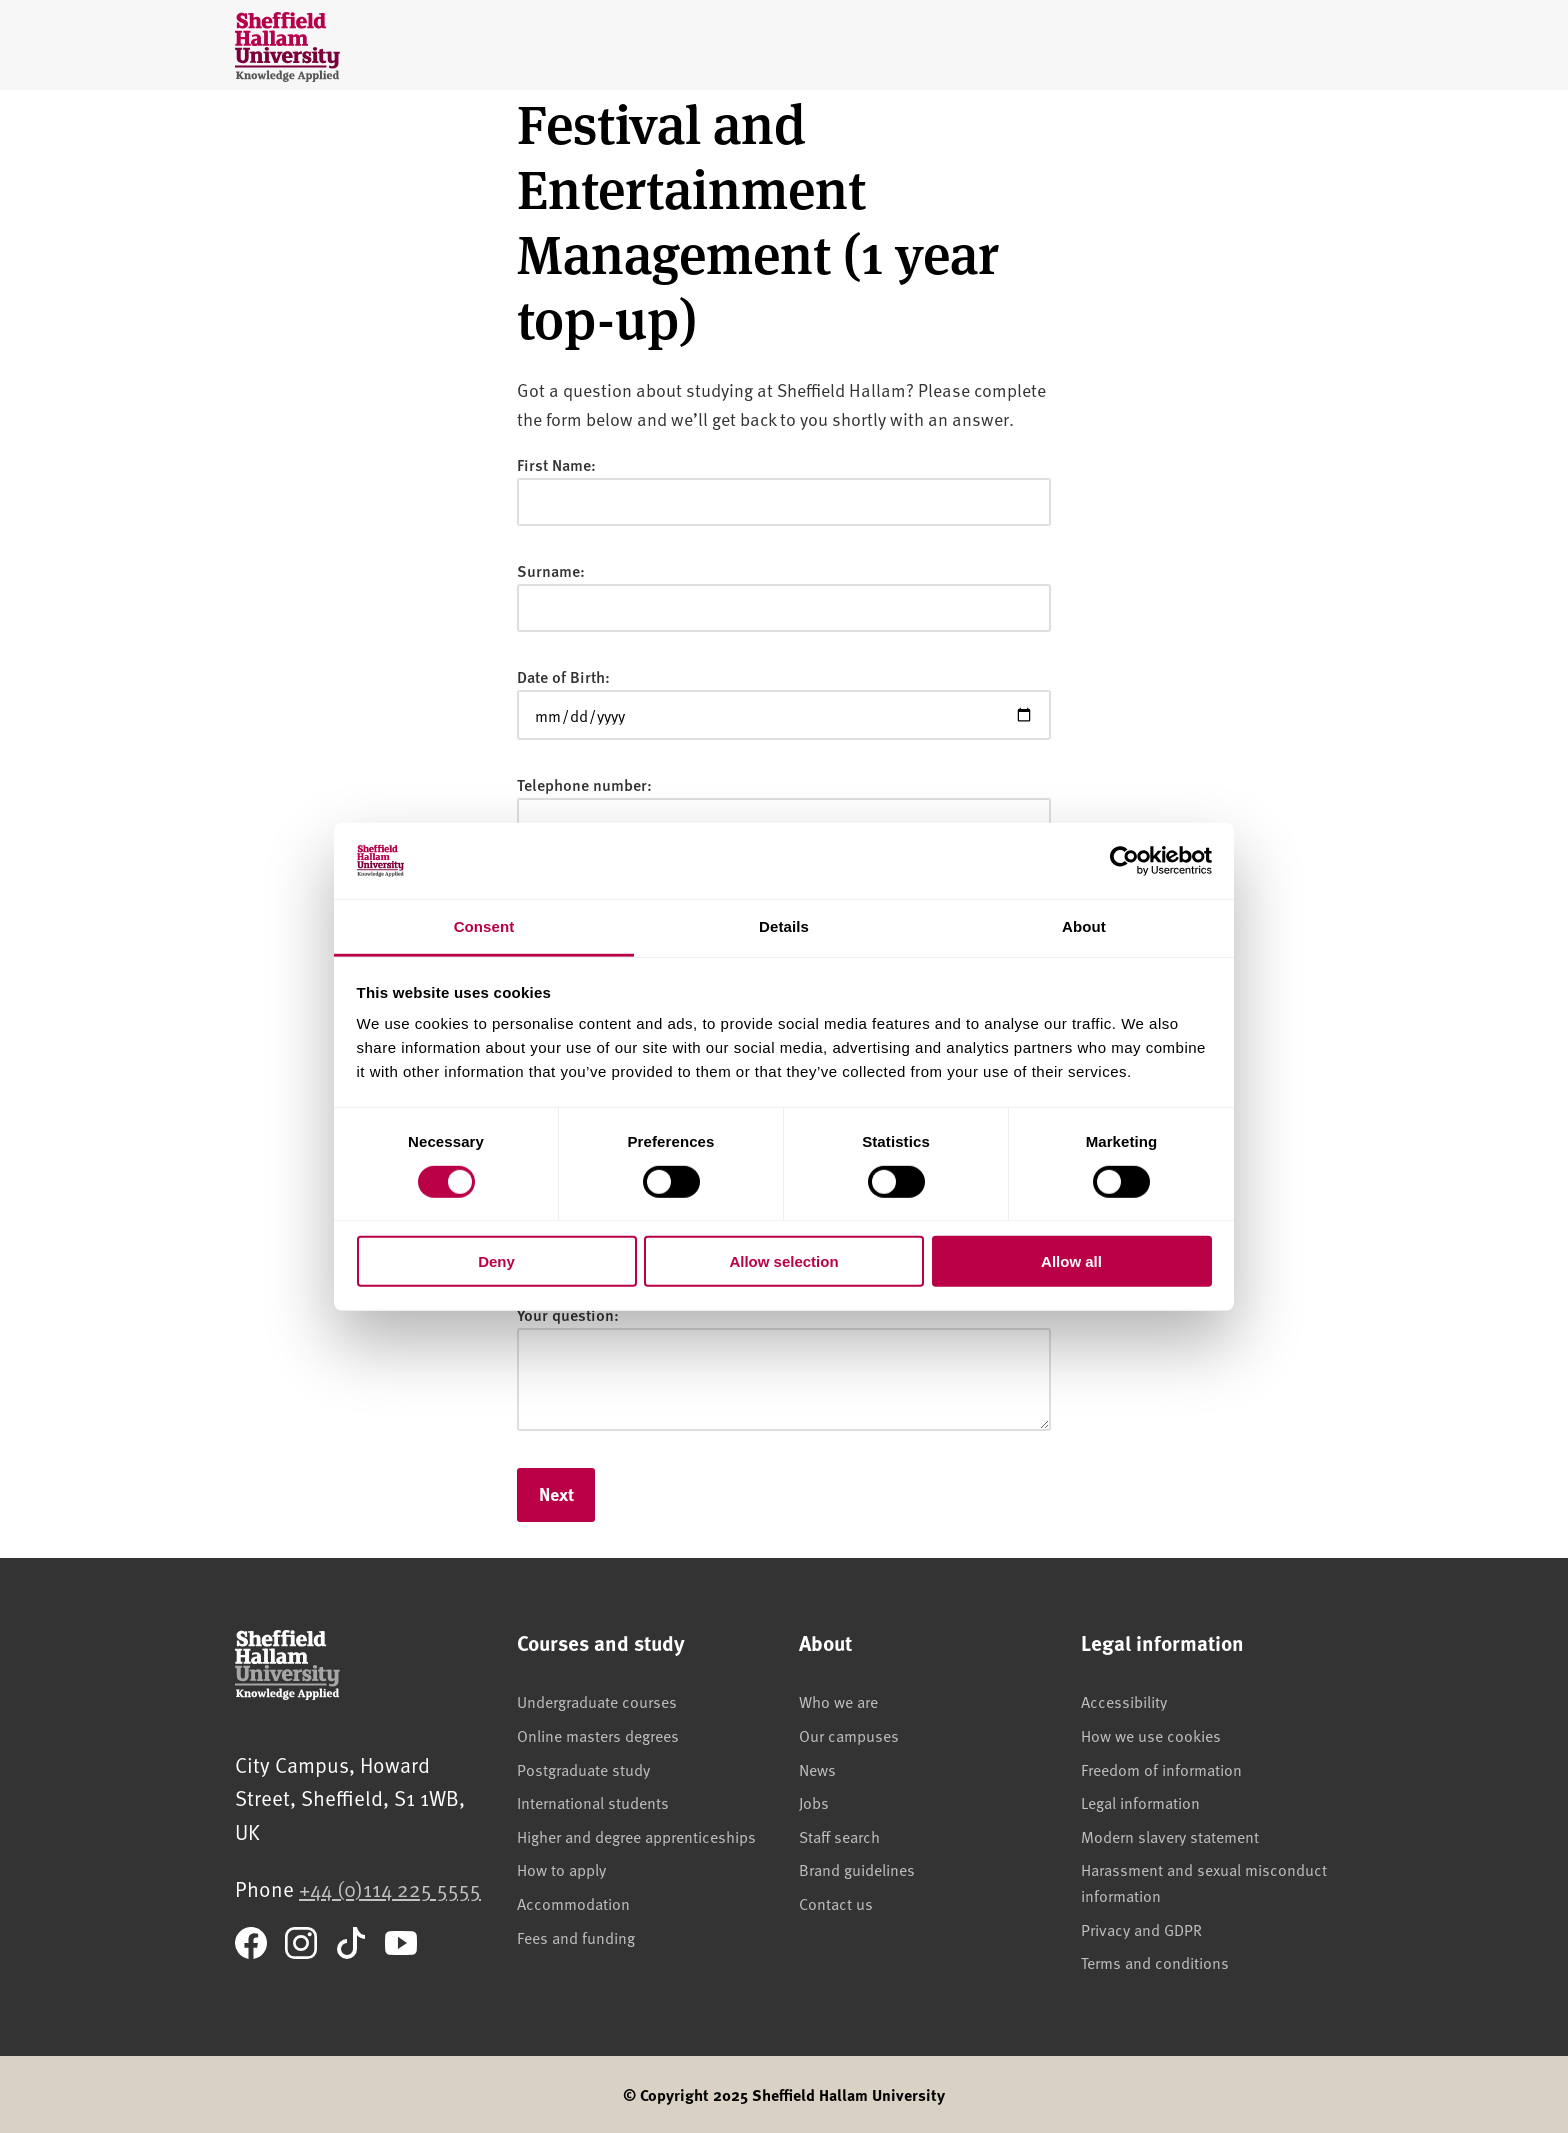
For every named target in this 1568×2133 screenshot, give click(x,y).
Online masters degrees (598, 1735)
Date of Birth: (563, 676)
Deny (496, 1261)
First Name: (556, 464)
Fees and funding (576, 1937)
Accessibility (1124, 1701)
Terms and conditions (1155, 1962)
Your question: (568, 1314)
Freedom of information (1161, 1769)
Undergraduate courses (597, 1701)
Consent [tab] (484, 926)
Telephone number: (584, 784)
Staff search (839, 1836)
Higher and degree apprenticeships (636, 1836)
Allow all (1071, 1261)
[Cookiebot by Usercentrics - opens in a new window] (1124, 861)
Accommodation (573, 1903)
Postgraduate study (583, 1769)
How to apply (561, 1869)
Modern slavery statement (1170, 1836)
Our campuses (849, 1735)
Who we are (838, 1701)
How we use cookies (1151, 1735)
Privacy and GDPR (1141, 1929)
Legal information (1140, 1802)
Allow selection (783, 1261)
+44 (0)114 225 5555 (390, 1888)
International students (593, 1802)
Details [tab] (784, 926)
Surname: (551, 570)
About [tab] (1084, 926)
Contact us (836, 1903)
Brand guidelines (857, 1869)
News (817, 1769)
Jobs (814, 1802)
